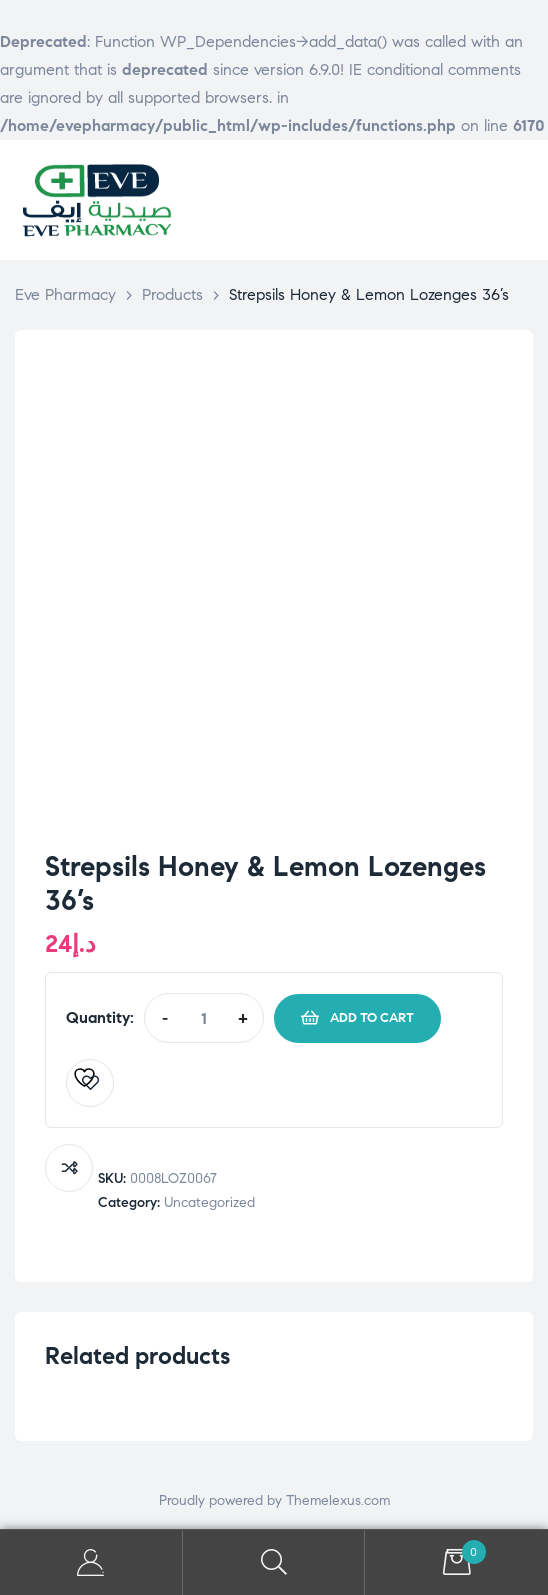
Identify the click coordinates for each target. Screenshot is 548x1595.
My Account (91, 1562)
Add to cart (372, 1018)
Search (274, 1562)
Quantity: (100, 1017)
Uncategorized (209, 1202)
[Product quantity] (203, 1018)
